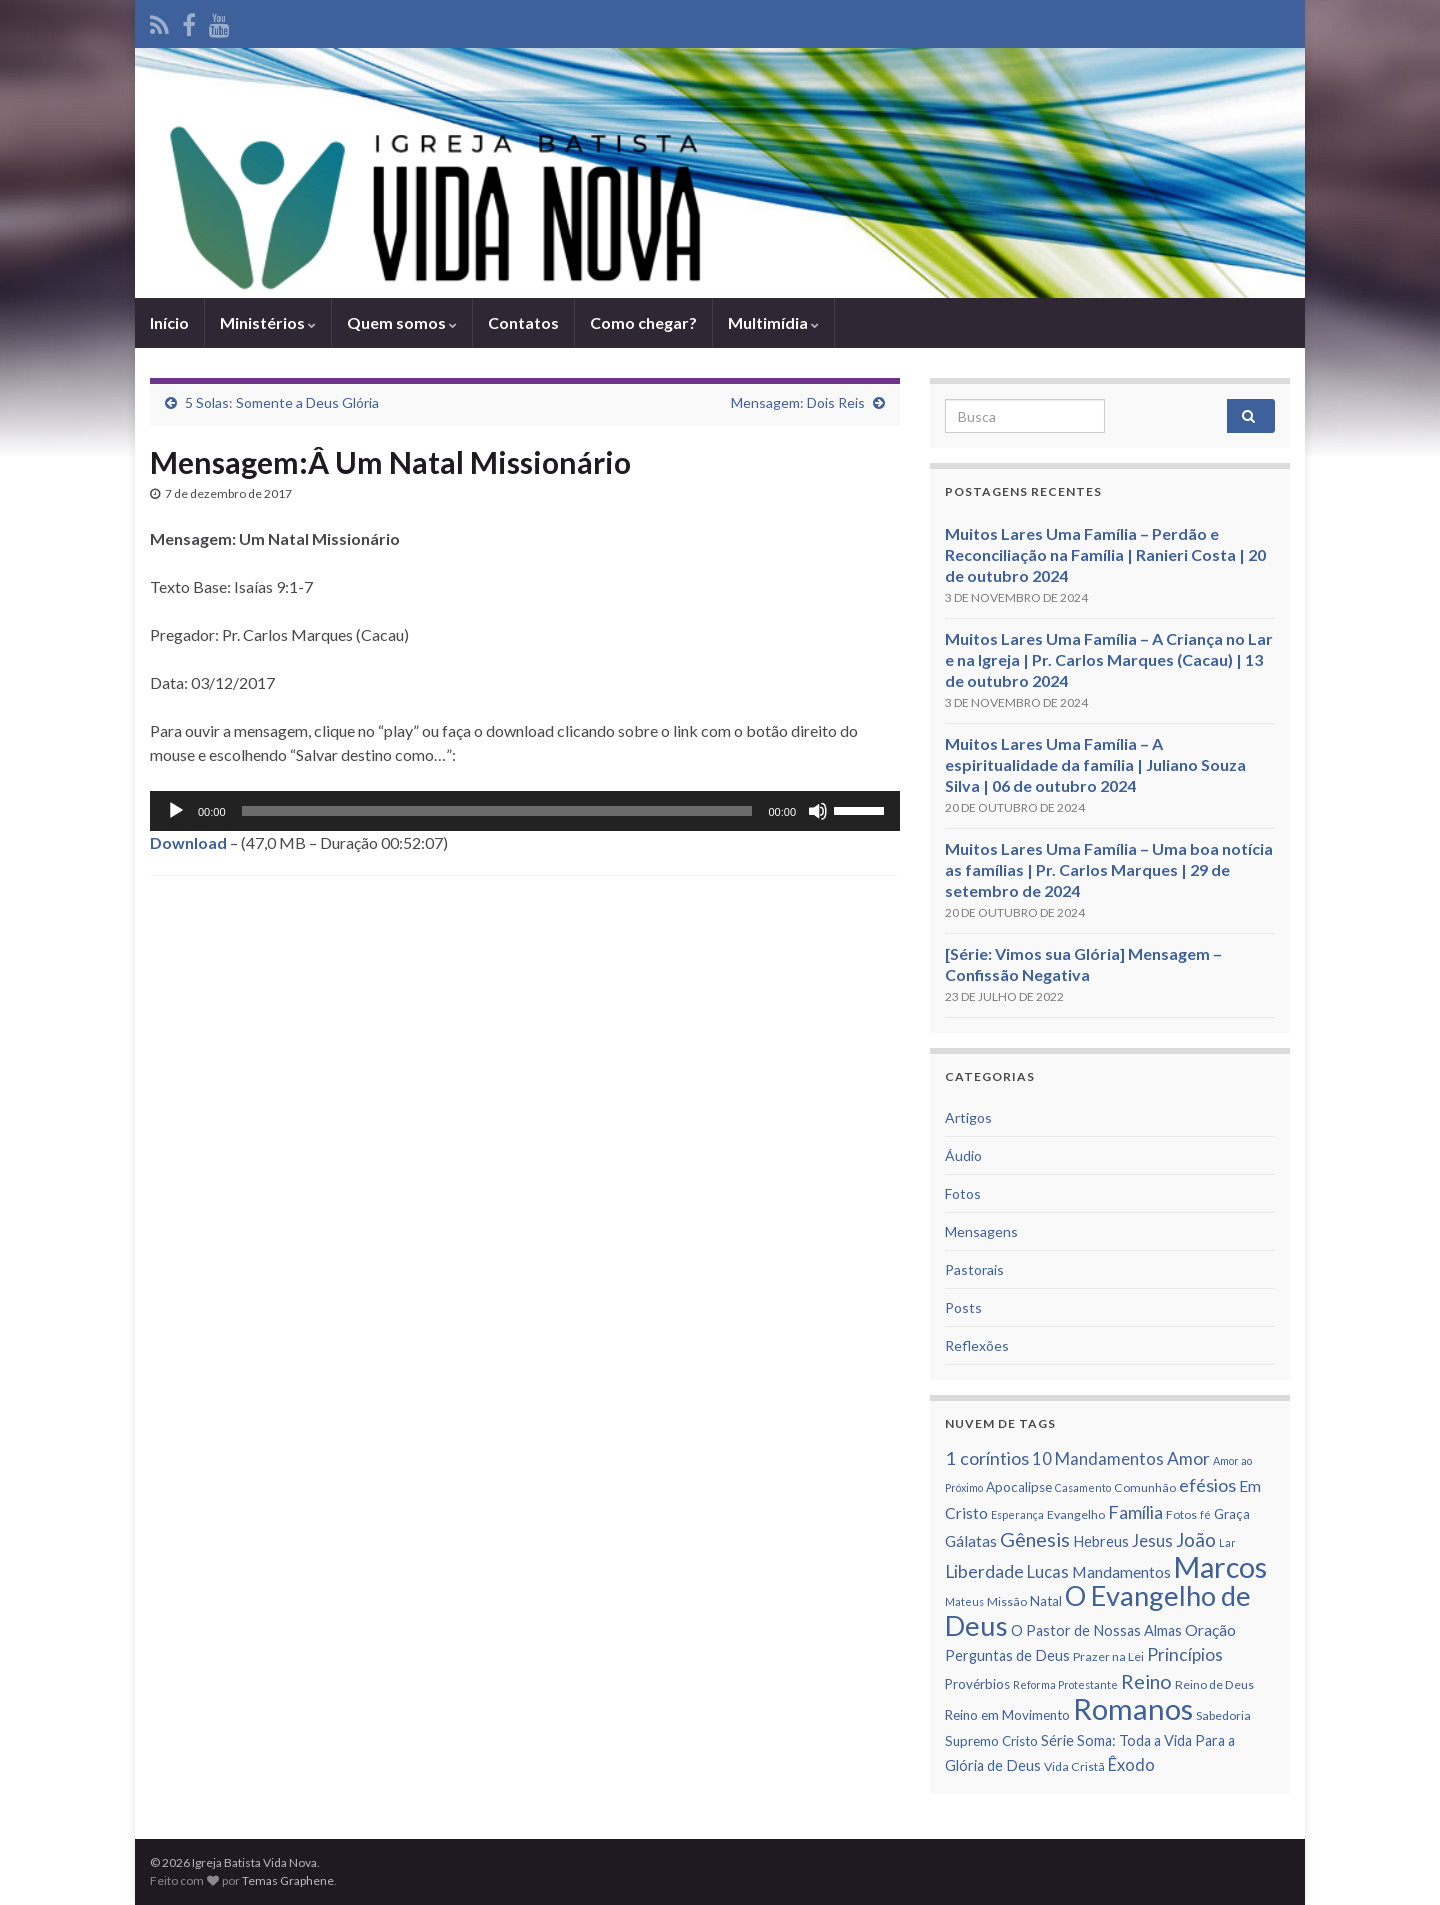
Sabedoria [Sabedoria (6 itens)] (1223, 1715)
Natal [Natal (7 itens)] (1046, 1601)
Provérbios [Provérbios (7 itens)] (977, 1684)
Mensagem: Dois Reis (798, 402)
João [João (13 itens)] (1196, 1539)
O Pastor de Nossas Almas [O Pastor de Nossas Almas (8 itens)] (1096, 1630)
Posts (963, 1307)
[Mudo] (818, 811)
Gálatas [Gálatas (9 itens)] (971, 1541)
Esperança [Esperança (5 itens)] (1017, 1514)
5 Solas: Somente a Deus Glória (282, 402)
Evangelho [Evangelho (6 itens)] (1076, 1514)
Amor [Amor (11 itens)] (1188, 1458)
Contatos (523, 322)
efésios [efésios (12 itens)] (1207, 1485)
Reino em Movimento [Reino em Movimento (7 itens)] (1007, 1715)
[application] (525, 811)
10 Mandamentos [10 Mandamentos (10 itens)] (1098, 1459)
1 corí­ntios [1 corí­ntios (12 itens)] (987, 1458)
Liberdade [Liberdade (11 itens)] (984, 1571)
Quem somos (402, 322)
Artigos (968, 1117)
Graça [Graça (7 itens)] (1232, 1514)
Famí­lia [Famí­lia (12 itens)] (1135, 1512)
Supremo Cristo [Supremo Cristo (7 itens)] (991, 1741)
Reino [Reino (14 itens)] (1146, 1681)
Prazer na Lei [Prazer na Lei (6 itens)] (1108, 1656)
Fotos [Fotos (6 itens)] (1181, 1514)
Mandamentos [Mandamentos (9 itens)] (1121, 1572)
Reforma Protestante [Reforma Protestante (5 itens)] (1065, 1684)
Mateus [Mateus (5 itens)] (964, 1601)
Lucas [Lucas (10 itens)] (1048, 1572)
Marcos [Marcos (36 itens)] (1220, 1567)
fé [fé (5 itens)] (1205, 1514)
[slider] (497, 811)
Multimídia (773, 322)
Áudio (963, 1155)
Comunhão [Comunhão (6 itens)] (1145, 1487)
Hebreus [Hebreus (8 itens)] (1101, 1541)
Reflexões (977, 1345)
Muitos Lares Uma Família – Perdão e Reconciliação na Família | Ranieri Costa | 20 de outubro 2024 (1105, 554)
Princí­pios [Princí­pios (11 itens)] (1185, 1654)
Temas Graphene (288, 1880)
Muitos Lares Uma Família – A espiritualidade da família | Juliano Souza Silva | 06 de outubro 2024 (1095, 764)
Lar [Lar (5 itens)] (1227, 1542)
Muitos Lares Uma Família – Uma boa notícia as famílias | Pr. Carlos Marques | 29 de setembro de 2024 (1109, 869)
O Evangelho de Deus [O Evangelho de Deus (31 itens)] (1098, 1610)
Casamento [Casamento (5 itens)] (1083, 1487)
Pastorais (974, 1269)
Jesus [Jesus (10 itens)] (1152, 1541)
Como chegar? (643, 322)
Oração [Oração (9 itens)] (1210, 1630)
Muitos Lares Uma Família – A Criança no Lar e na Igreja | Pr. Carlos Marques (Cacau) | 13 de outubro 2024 (1109, 659)
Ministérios (268, 322)
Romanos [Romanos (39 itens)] (1133, 1708)
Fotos (963, 1193)
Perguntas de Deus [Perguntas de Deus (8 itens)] (1007, 1655)
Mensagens (981, 1231)
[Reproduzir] (176, 811)
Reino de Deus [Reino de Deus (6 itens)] (1214, 1684)
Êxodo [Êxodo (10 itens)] (1131, 1765)
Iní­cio (169, 322)
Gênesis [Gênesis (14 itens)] (1035, 1539)
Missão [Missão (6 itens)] (1007, 1601)
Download (188, 842)
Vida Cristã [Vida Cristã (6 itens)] (1074, 1766)
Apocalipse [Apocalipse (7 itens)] (1019, 1487)
